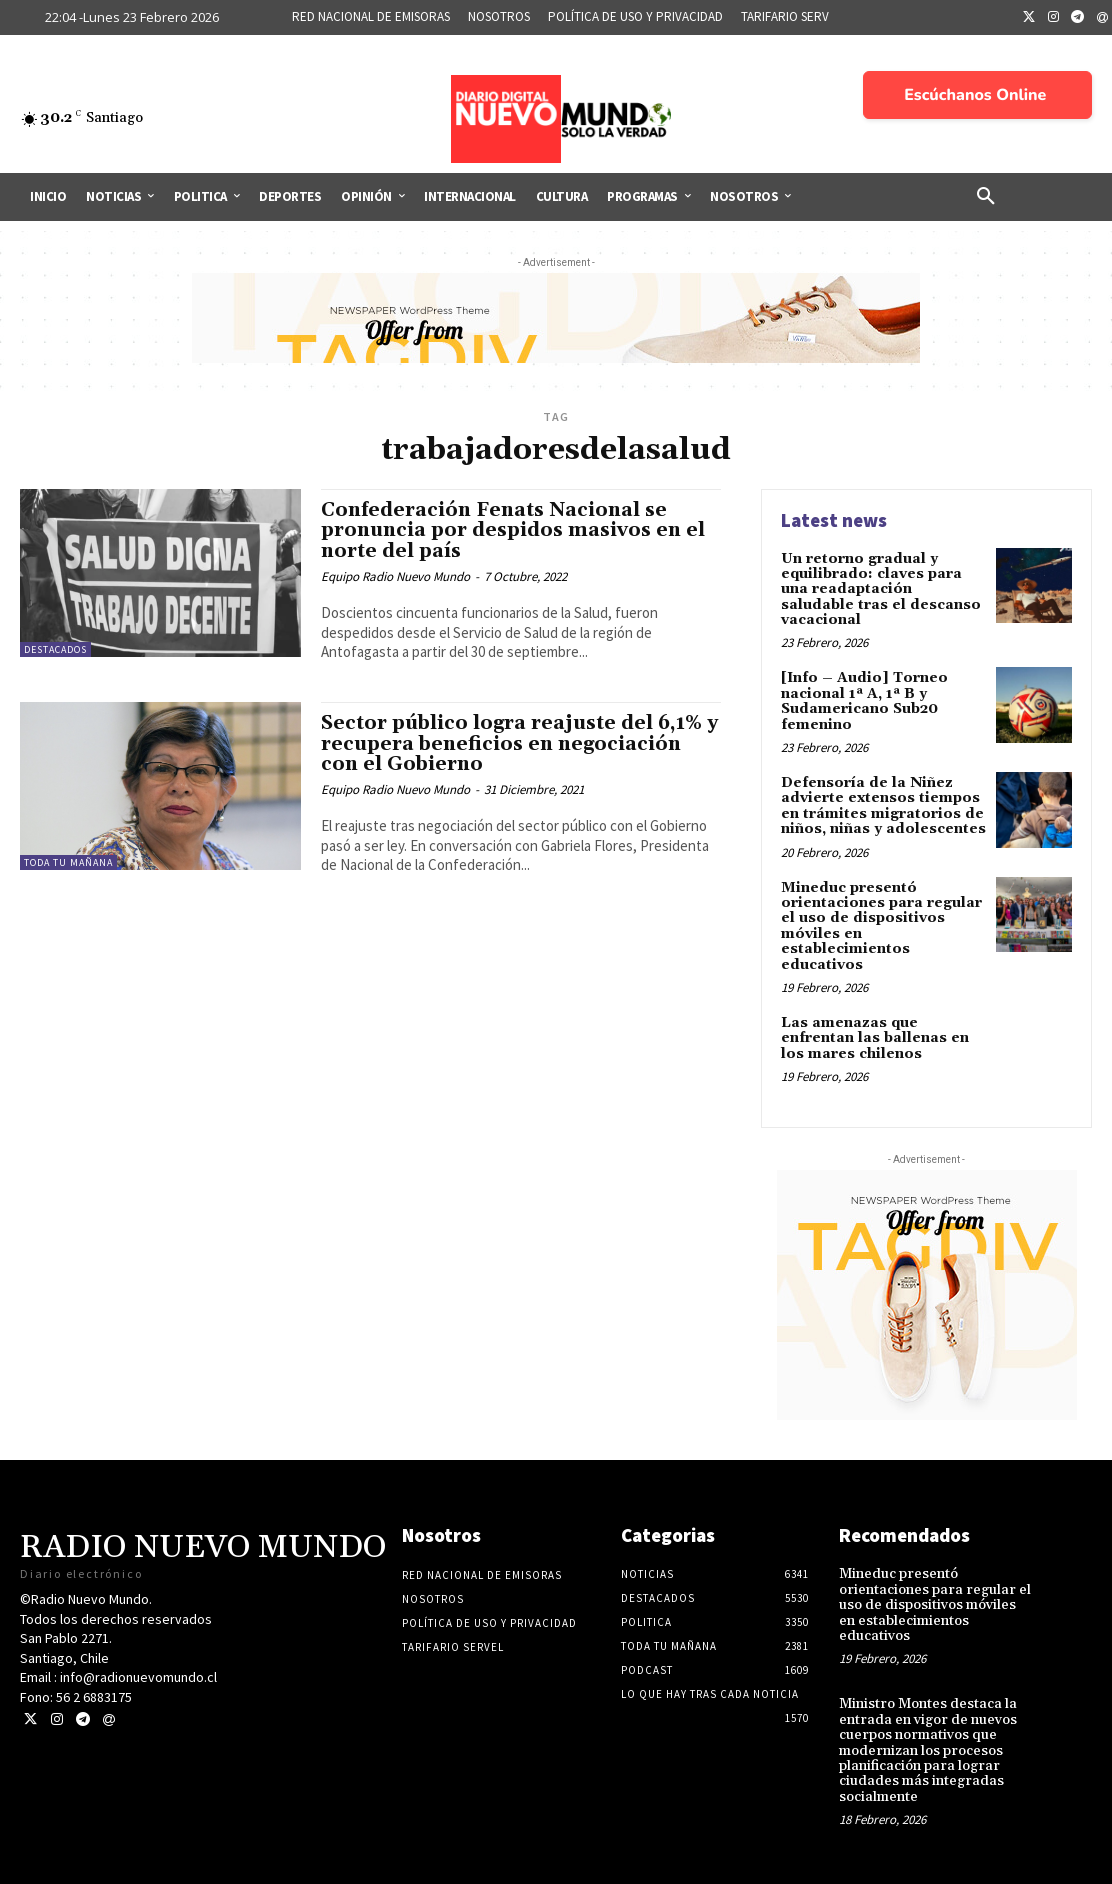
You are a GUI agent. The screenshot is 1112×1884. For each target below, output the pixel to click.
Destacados (55, 649)
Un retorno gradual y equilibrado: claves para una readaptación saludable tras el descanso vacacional (881, 590)
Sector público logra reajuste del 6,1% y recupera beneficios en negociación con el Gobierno (519, 744)
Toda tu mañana (68, 862)
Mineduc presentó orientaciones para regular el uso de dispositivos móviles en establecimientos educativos (881, 926)
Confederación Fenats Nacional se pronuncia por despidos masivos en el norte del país (513, 531)
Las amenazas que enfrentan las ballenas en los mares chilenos (875, 1038)
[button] (986, 197)
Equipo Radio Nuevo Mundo (395, 576)
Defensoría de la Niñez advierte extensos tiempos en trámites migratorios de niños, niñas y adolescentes (883, 806)
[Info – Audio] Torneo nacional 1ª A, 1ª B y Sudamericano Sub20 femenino (864, 701)
